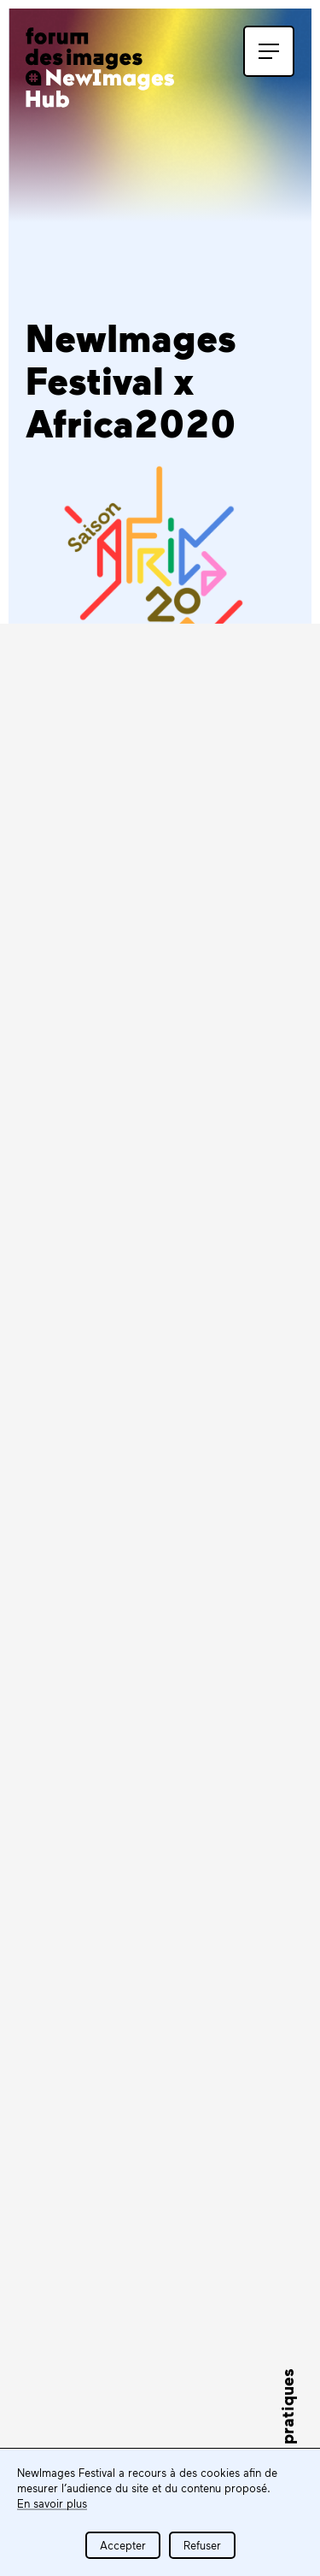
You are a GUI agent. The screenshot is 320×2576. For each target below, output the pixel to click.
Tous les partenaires (121, 2353)
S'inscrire (86, 1892)
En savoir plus (52, 2503)
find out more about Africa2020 (159, 1496)
